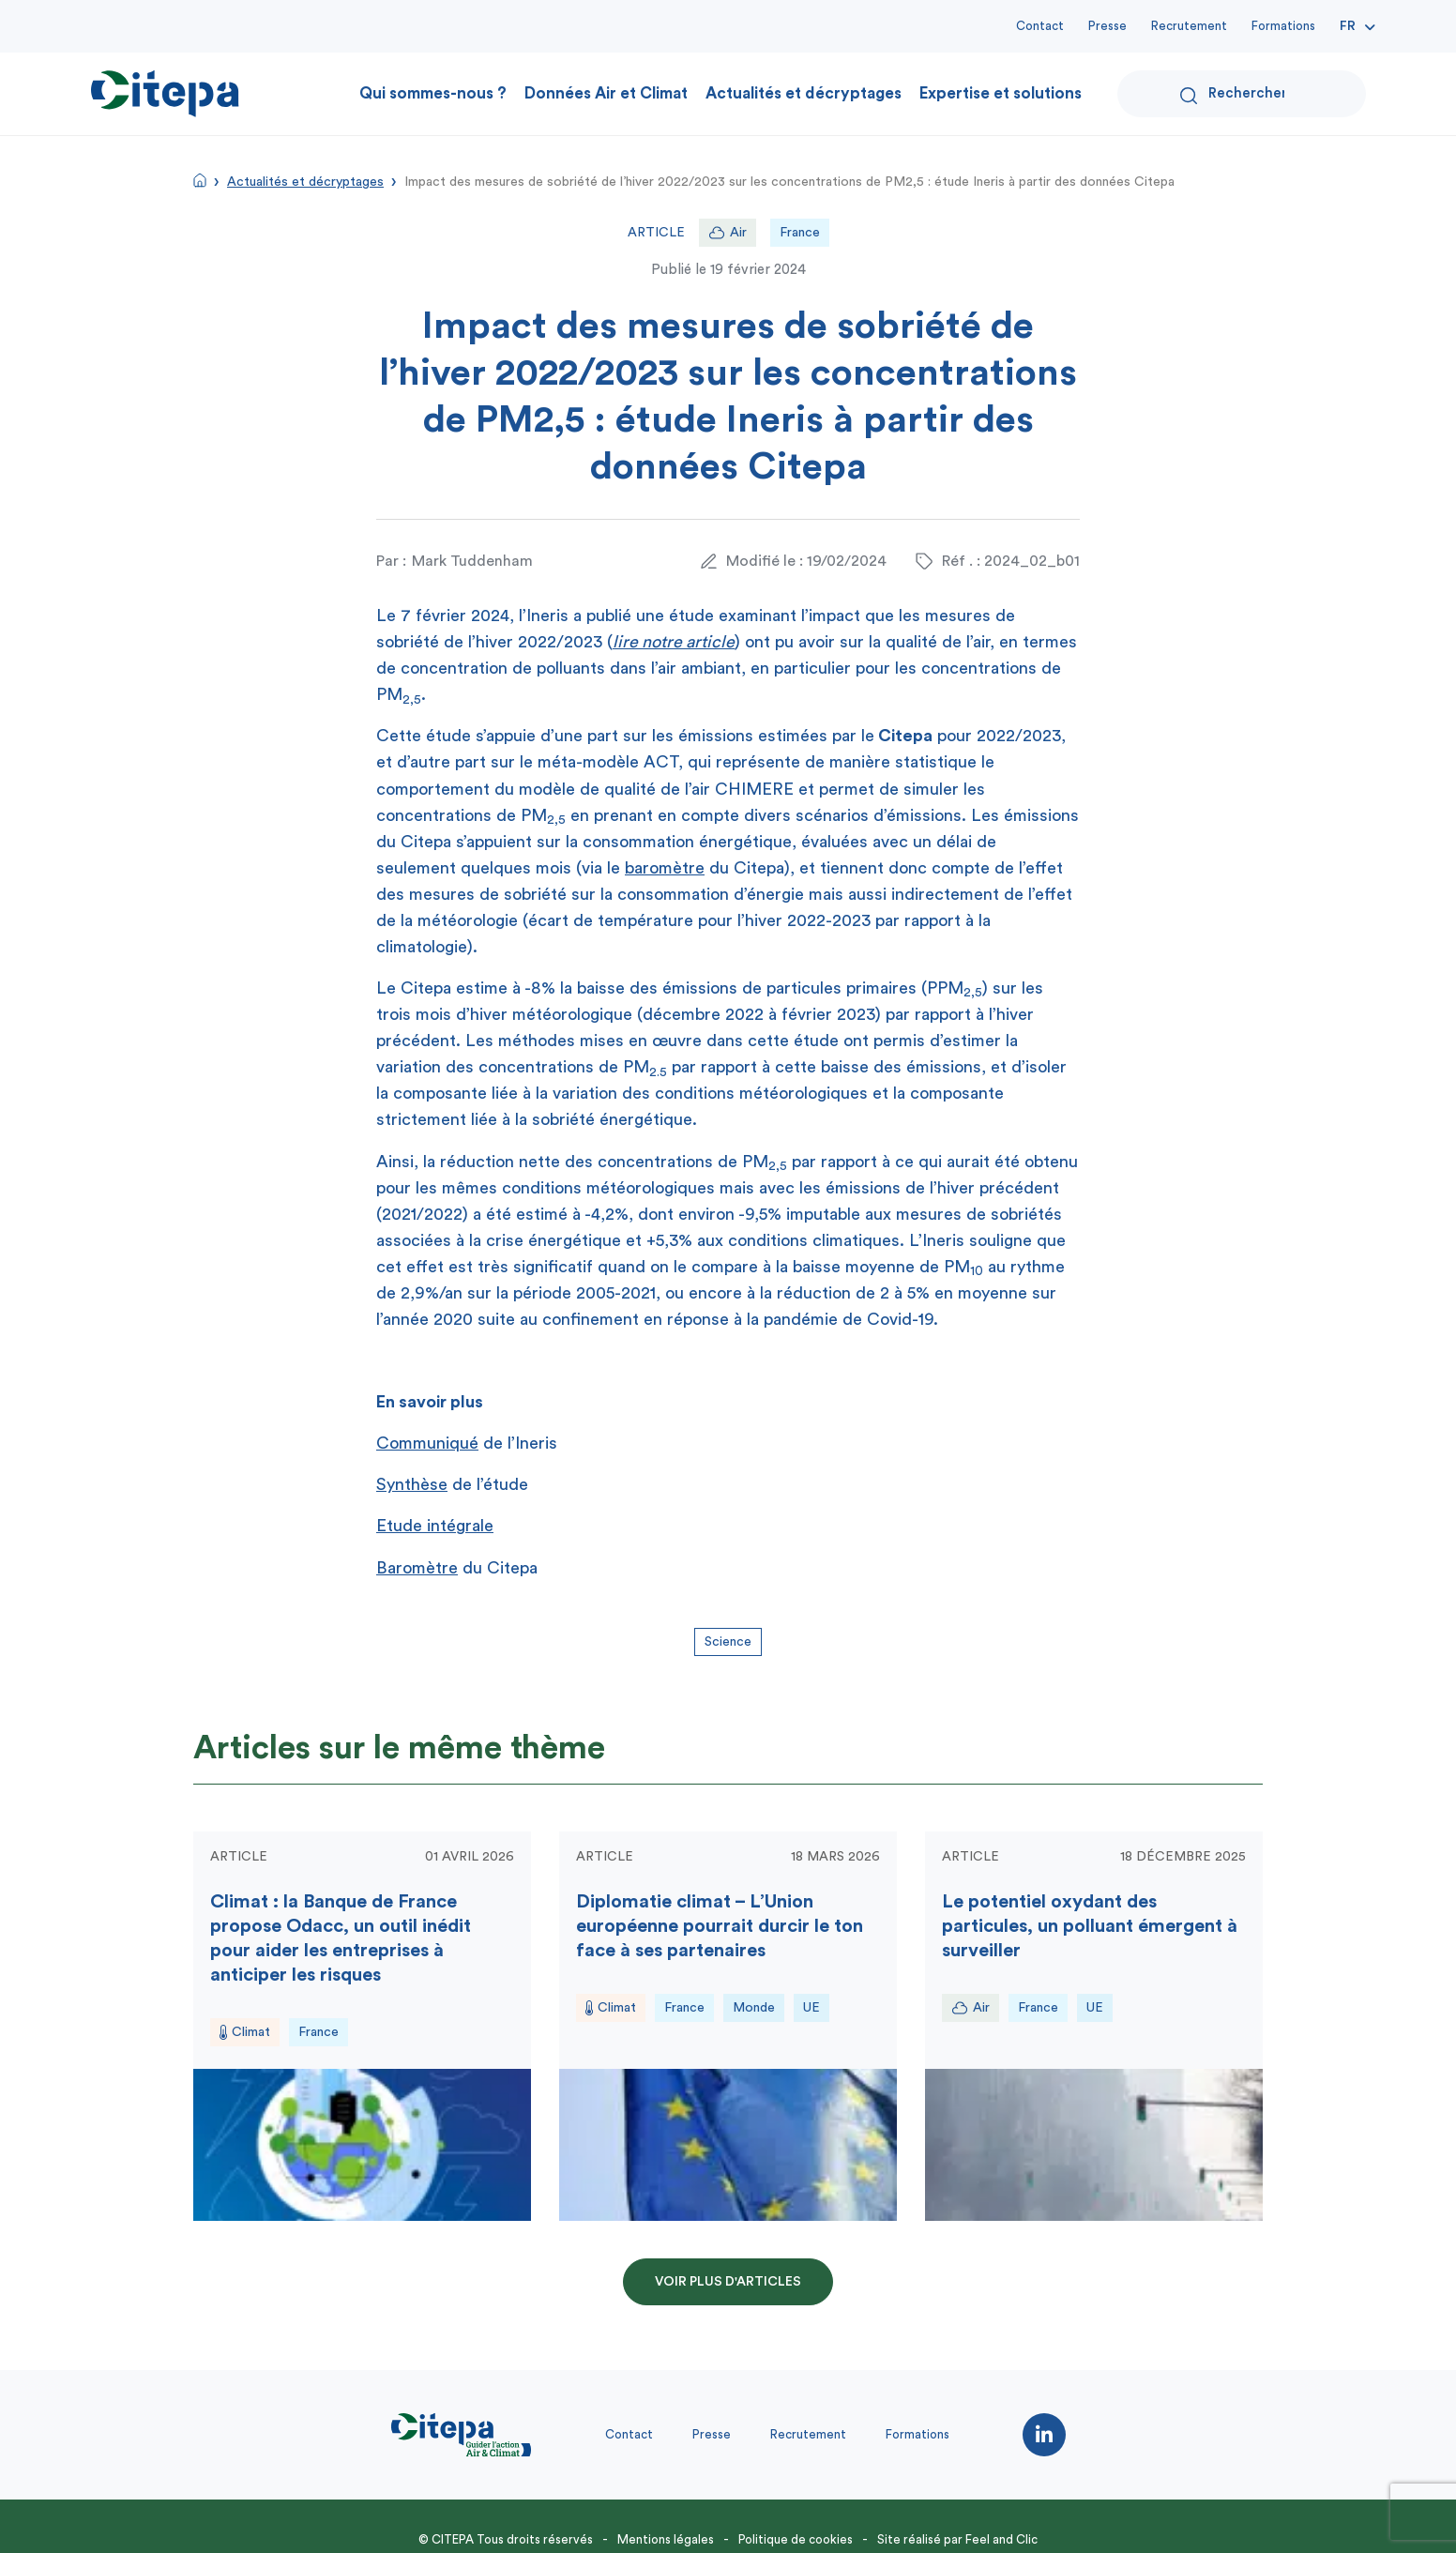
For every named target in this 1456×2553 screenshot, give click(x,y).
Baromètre (417, 1567)
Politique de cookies (795, 2539)
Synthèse (411, 1484)
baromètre (665, 867)
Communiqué (427, 1443)
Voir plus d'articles (728, 2281)
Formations (1283, 26)
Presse (1107, 26)
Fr (1348, 26)
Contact (1040, 26)
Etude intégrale (434, 1525)
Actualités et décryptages (803, 93)
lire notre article (674, 641)
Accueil (199, 180)
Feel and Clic (1001, 2539)
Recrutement (1189, 26)
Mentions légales (665, 2539)
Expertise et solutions (1000, 93)
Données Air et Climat (606, 93)
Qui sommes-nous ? (433, 93)
